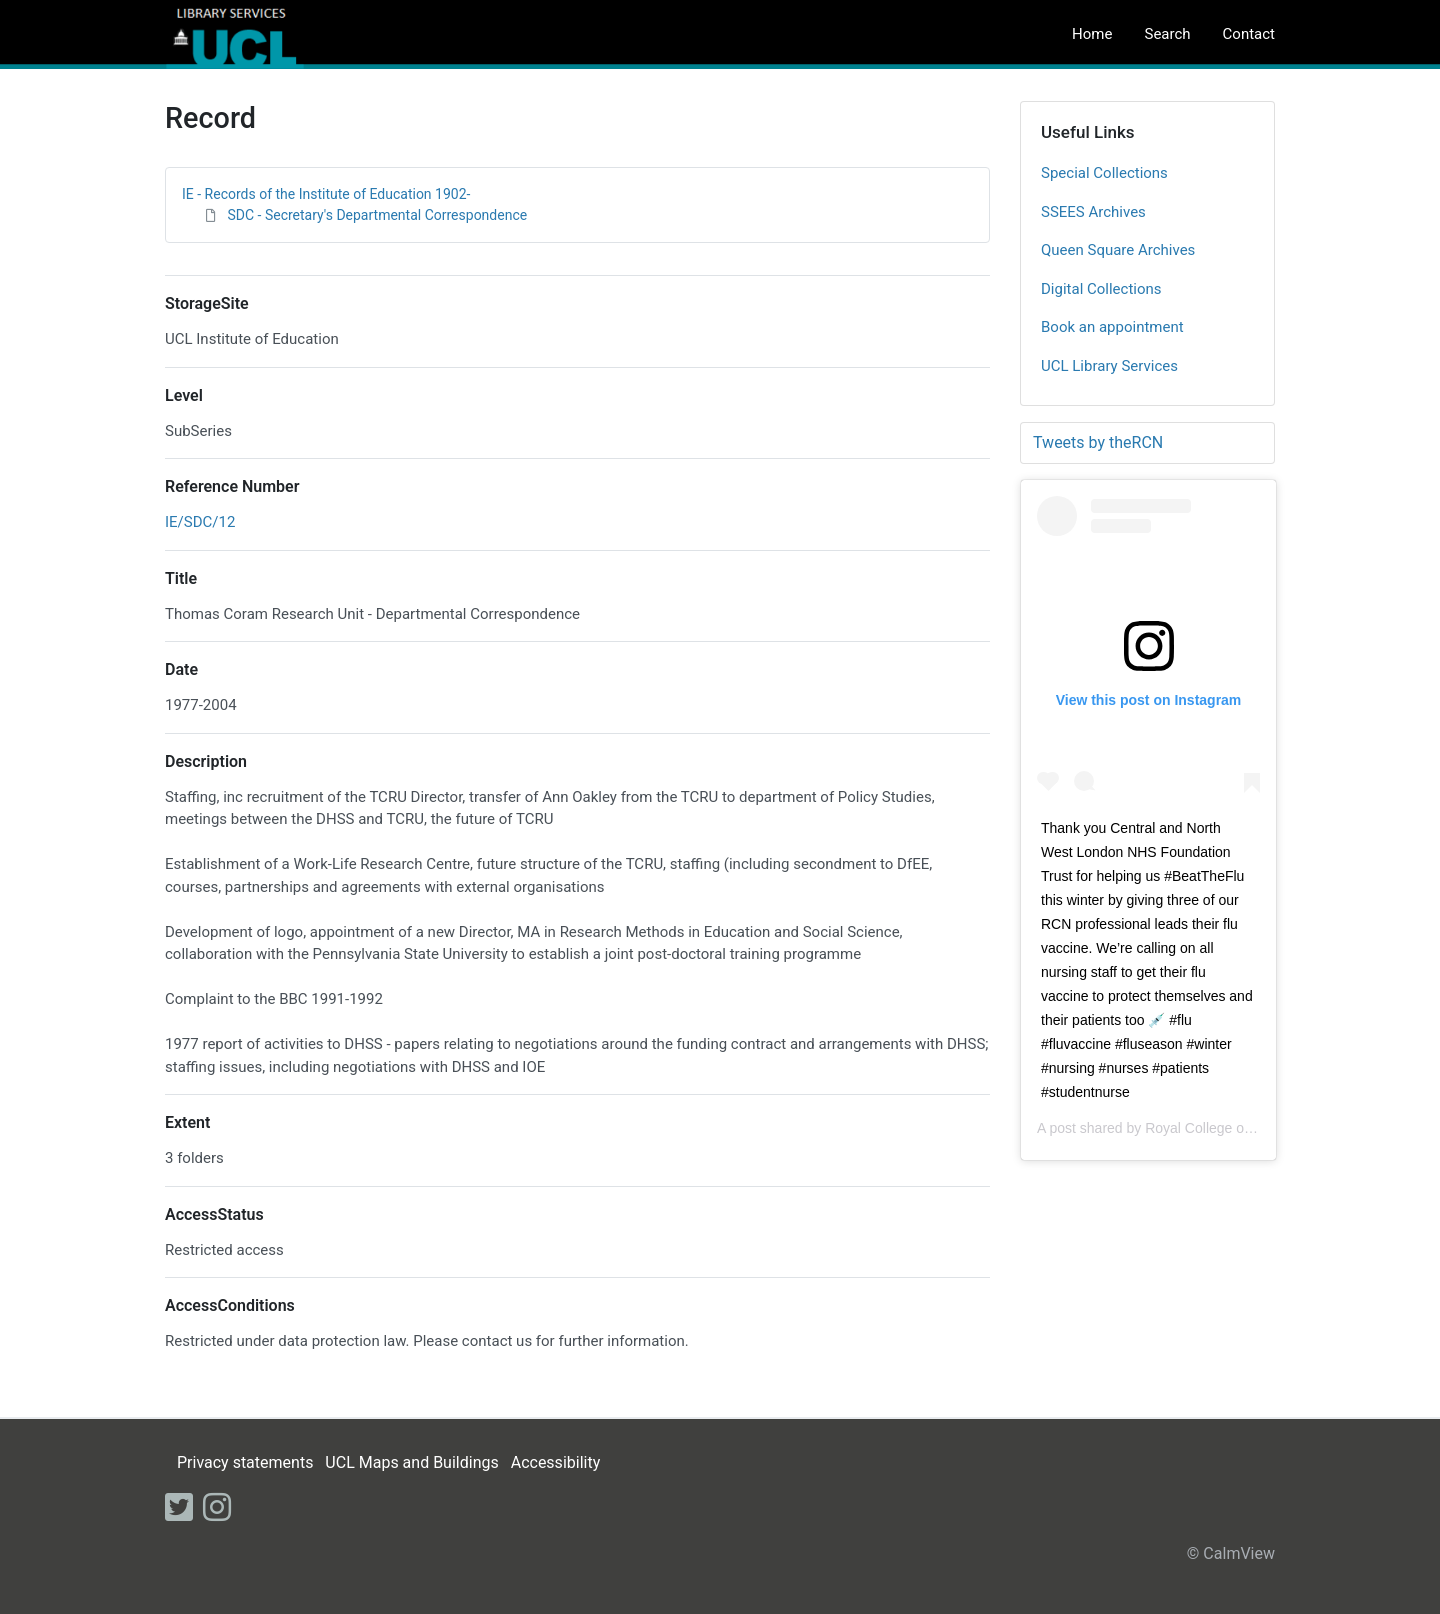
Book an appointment (1112, 327)
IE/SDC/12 (200, 522)
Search (1167, 34)
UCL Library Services (1109, 366)
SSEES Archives (1093, 212)
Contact (1249, 34)
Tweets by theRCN (1098, 442)
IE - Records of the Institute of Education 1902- (326, 194)
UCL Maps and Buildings (411, 1462)
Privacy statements (245, 1462)
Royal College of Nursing (1222, 1128)
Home (1092, 34)
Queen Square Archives (1118, 250)
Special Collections (1104, 173)
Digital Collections (1101, 289)
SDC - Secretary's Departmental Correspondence (377, 215)
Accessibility (556, 1462)
